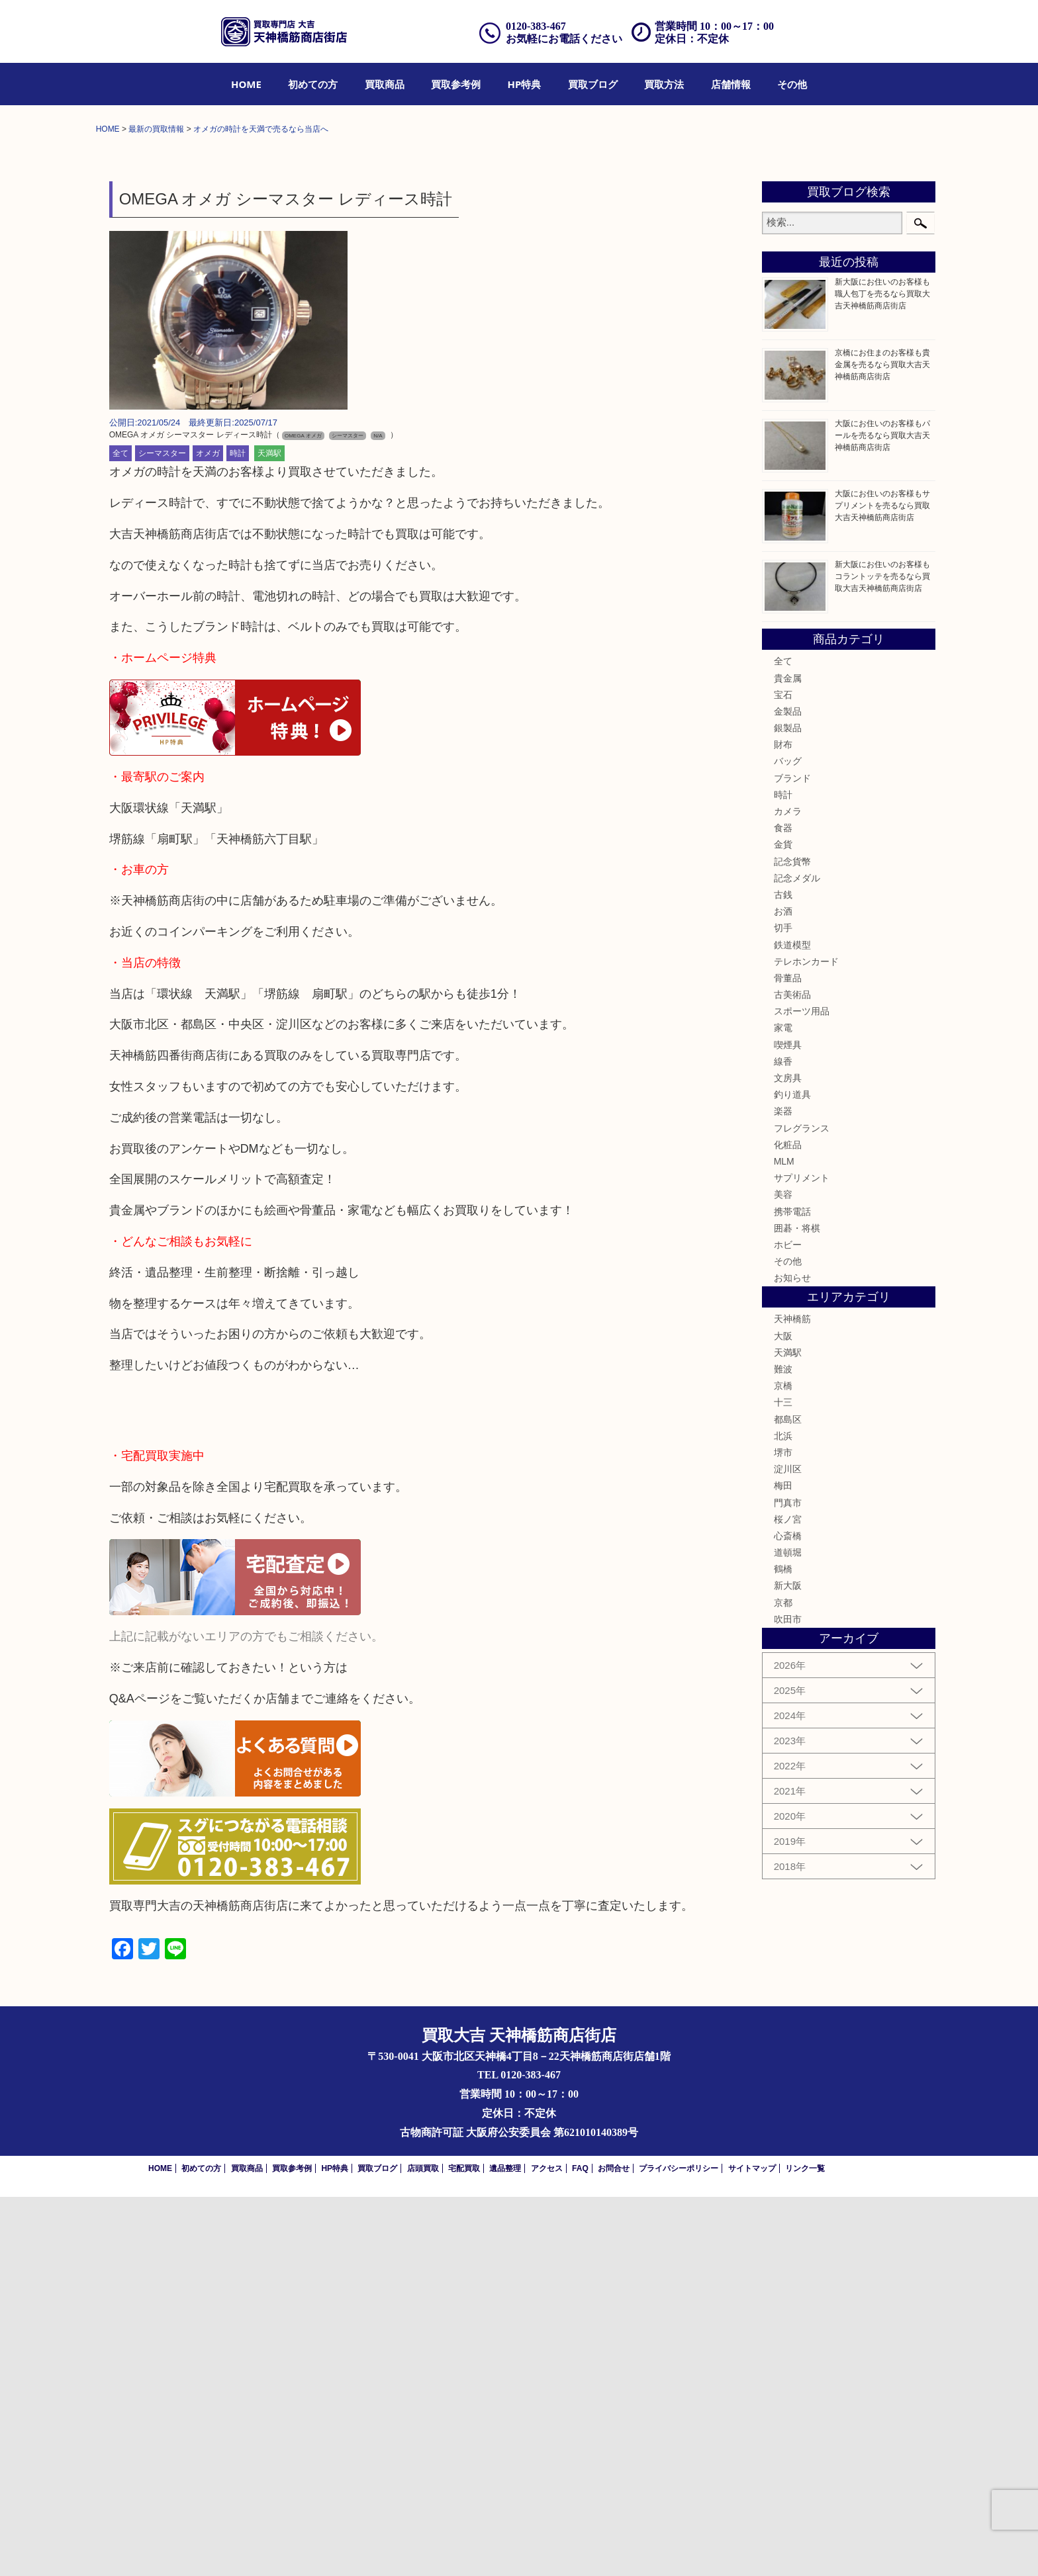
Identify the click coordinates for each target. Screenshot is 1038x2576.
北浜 (783, 1815)
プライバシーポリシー (678, 2547)
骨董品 (788, 1358)
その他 (792, 84)
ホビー (788, 1624)
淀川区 (788, 1848)
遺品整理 (505, 2547)
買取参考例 (456, 84)
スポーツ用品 (801, 1391)
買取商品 (384, 84)
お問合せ (614, 2547)
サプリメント (801, 1557)
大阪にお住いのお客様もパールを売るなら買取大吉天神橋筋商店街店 (882, 814)
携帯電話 (792, 1590)
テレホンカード (806, 1341)
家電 (783, 1407)
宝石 (783, 1074)
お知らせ (792, 1657)
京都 (783, 1981)
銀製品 (788, 1107)
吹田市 (788, 1999)
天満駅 (269, 833)
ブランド (792, 1157)
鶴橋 (783, 1948)
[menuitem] (246, 84)
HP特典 (525, 84)
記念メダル (797, 1258)
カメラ (788, 1191)
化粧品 (788, 1524)
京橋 (783, 1765)
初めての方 (313, 84)
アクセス (547, 2547)
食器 (783, 1207)
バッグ (788, 1140)
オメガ (208, 833)
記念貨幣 (792, 1240)
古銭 (783, 1274)
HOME (246, 84)
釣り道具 (792, 1474)
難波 (783, 1749)
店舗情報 (731, 84)
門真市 (788, 1882)
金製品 (788, 1091)
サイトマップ (752, 2547)
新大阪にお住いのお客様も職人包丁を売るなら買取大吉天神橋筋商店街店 (882, 673)
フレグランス (801, 1507)
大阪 (783, 1715)
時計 (238, 833)
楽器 (783, 1491)
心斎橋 (788, 1915)
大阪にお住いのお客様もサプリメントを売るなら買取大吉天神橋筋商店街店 (882, 885)
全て (120, 833)
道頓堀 (788, 1932)
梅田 (783, 1865)
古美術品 (792, 1374)
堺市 (783, 1832)
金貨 (783, 1224)
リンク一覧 (805, 2547)
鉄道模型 (792, 1324)
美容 (783, 1574)
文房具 (788, 1457)
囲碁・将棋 (797, 1608)
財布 (783, 1124)
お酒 (783, 1291)
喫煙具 (788, 1424)
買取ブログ (593, 84)
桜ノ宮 (788, 1899)
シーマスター (162, 833)
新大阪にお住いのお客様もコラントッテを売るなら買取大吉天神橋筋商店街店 (882, 956)
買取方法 (664, 84)
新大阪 (788, 1965)
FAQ (580, 2547)
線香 (783, 1441)
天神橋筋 (792, 1698)
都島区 (788, 1798)
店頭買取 (423, 2547)
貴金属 (788, 1057)
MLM (784, 1541)
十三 (783, 1782)
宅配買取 (464, 2547)
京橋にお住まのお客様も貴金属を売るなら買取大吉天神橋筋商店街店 (882, 744)
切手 (783, 1307)
